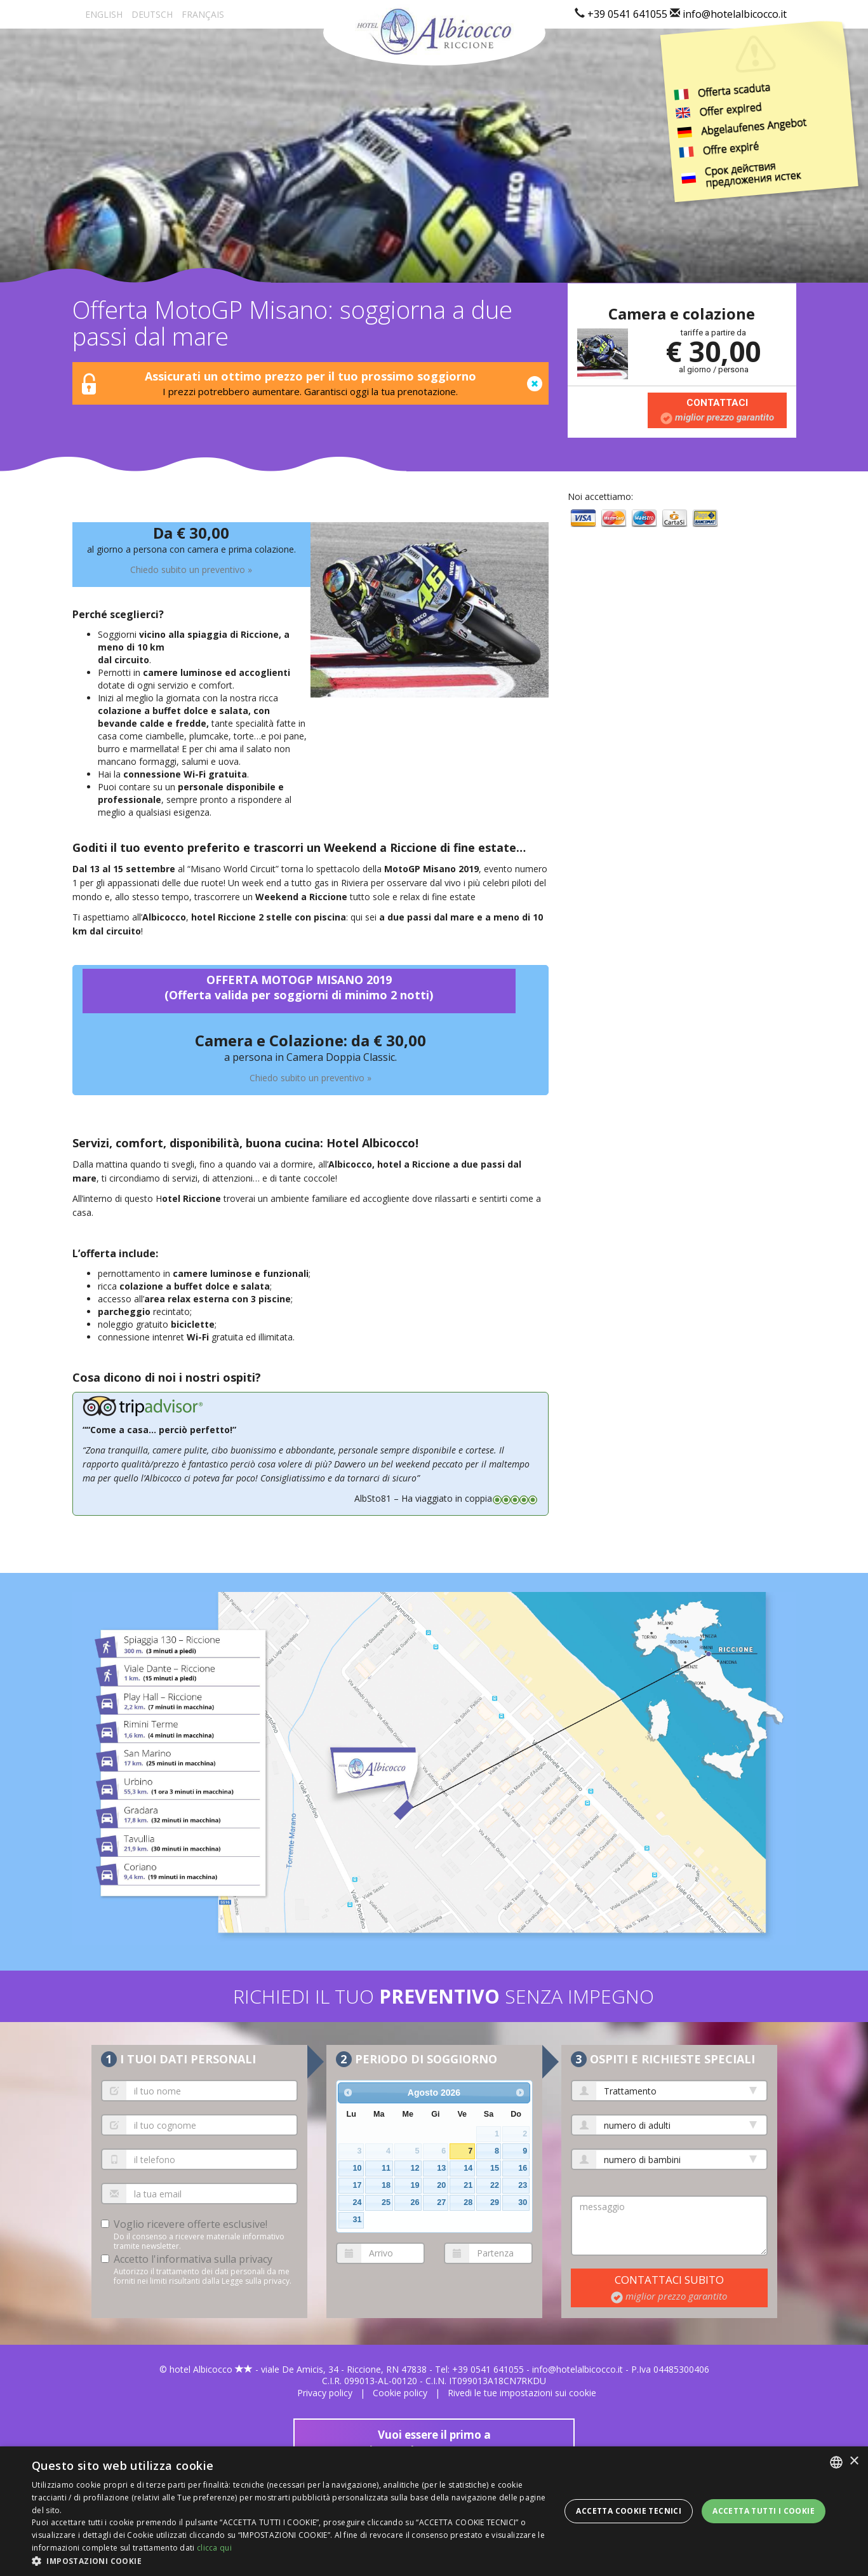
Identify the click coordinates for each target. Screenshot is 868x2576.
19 (414, 2185)
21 (468, 2185)
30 (522, 2202)
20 (441, 2185)
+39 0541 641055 (627, 14)
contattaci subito (669, 2287)
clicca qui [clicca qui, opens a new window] (214, 2547)
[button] (291, 2560)
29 (494, 2202)
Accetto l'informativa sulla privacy (193, 2259)
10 (357, 2168)
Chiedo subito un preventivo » (191, 569)
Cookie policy (400, 2393)
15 (494, 2168)
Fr (203, 14)
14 (468, 2168)
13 (441, 2168)
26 (414, 2202)
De (152, 14)
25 (386, 2202)
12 (414, 2168)
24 (357, 2202)
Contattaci (717, 410)
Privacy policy (324, 2393)
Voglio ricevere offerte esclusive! (190, 2224)
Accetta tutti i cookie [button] (763, 2510)
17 (357, 2185)
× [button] (853, 2461)
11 (386, 2168)
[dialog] (434, 2511)
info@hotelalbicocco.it (735, 14)
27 (441, 2202)
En (104, 14)
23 (522, 2185)
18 (386, 2185)
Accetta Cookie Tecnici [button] (628, 2510)
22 (494, 2185)
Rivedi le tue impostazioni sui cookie (522, 2393)
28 (468, 2202)
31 (357, 2219)
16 (522, 2168)
